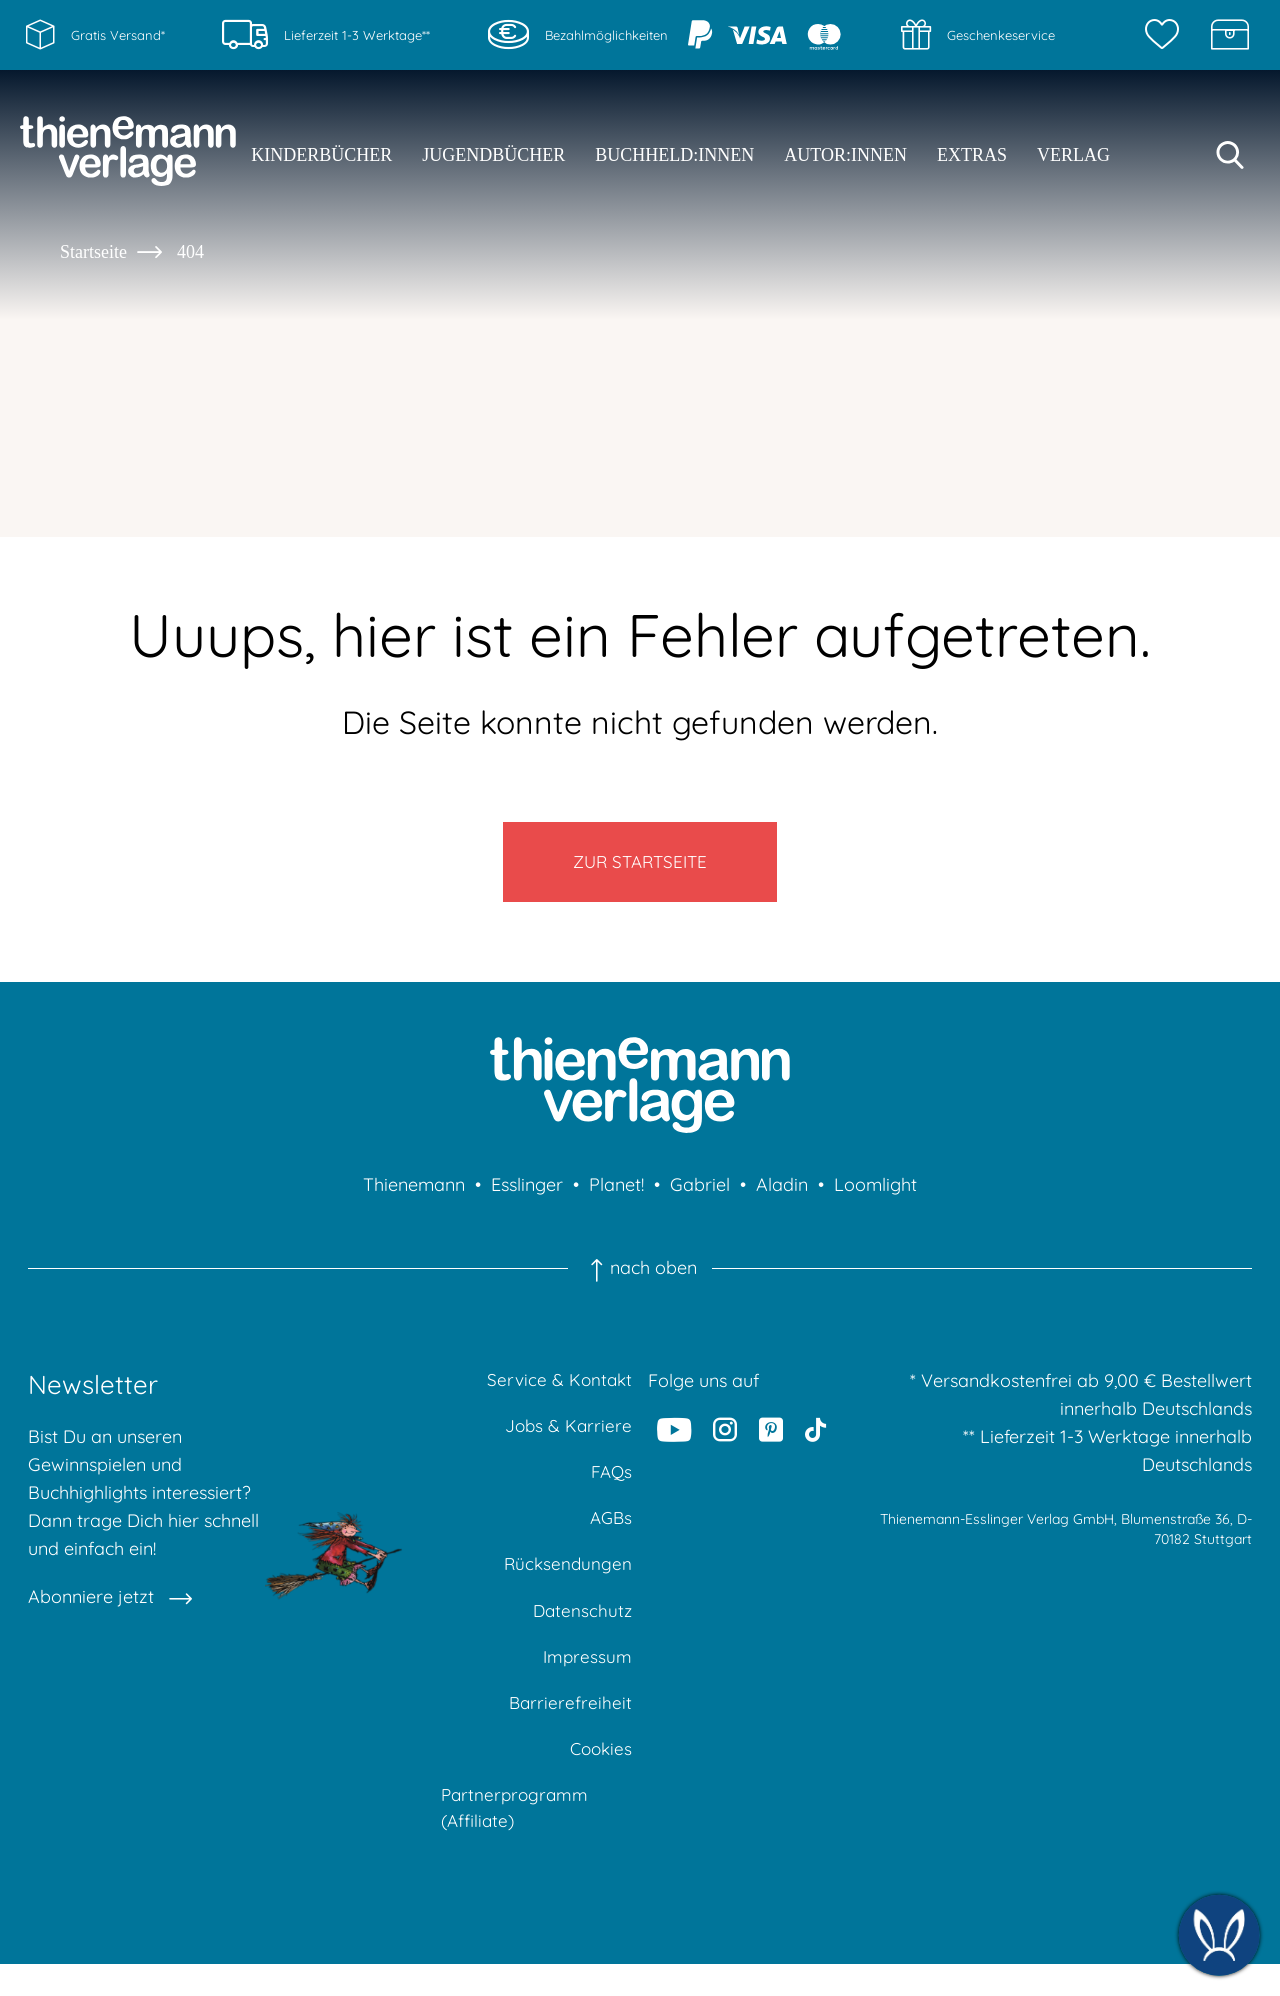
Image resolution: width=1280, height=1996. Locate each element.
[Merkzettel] (1167, 35)
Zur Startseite (640, 867)
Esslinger (527, 1195)
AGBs (609, 1535)
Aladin (782, 1195)
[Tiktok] (815, 1440)
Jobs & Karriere (567, 1439)
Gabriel (700, 1195)
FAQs (610, 1487)
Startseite (93, 252)
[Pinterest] (771, 1440)
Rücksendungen (566, 1583)
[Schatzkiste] (1230, 35)
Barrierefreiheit (569, 1727)
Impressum (586, 1679)
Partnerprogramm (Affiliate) (517, 1837)
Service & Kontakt (557, 1391)
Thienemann (414, 1195)
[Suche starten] (1230, 155)
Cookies (599, 1775)
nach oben (640, 1279)
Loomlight (875, 1195)
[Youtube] (675, 1440)
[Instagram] (726, 1440)
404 (190, 252)
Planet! (616, 1195)
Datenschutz (581, 1631)
